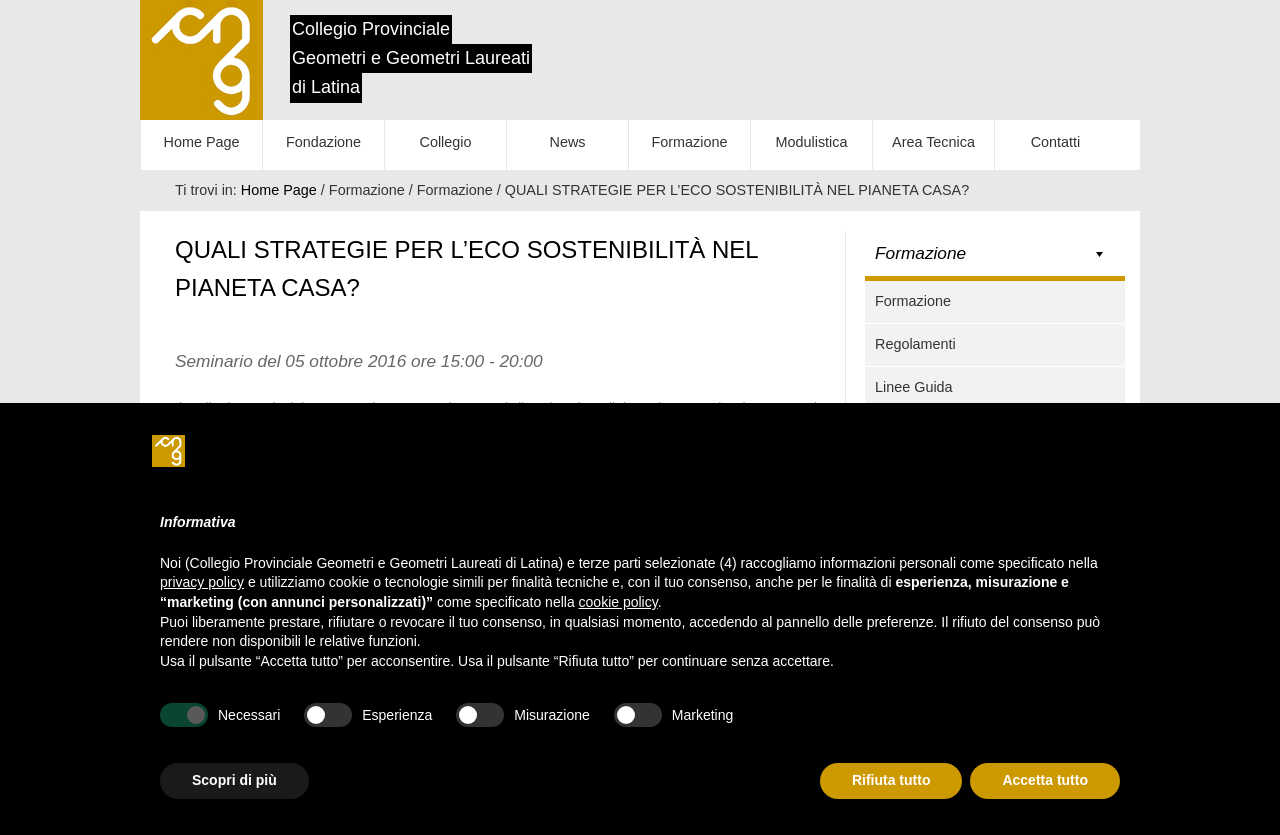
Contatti (1056, 142)
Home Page (202, 142)
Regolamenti (915, 344)
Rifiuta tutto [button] (891, 780)
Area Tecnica (933, 142)
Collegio (446, 142)
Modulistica (812, 142)
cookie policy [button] (618, 602)
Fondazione (323, 142)
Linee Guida (914, 387)
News (568, 142)
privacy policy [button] (202, 582)
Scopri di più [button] (234, 780)
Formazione (690, 142)
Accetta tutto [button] (1045, 780)
